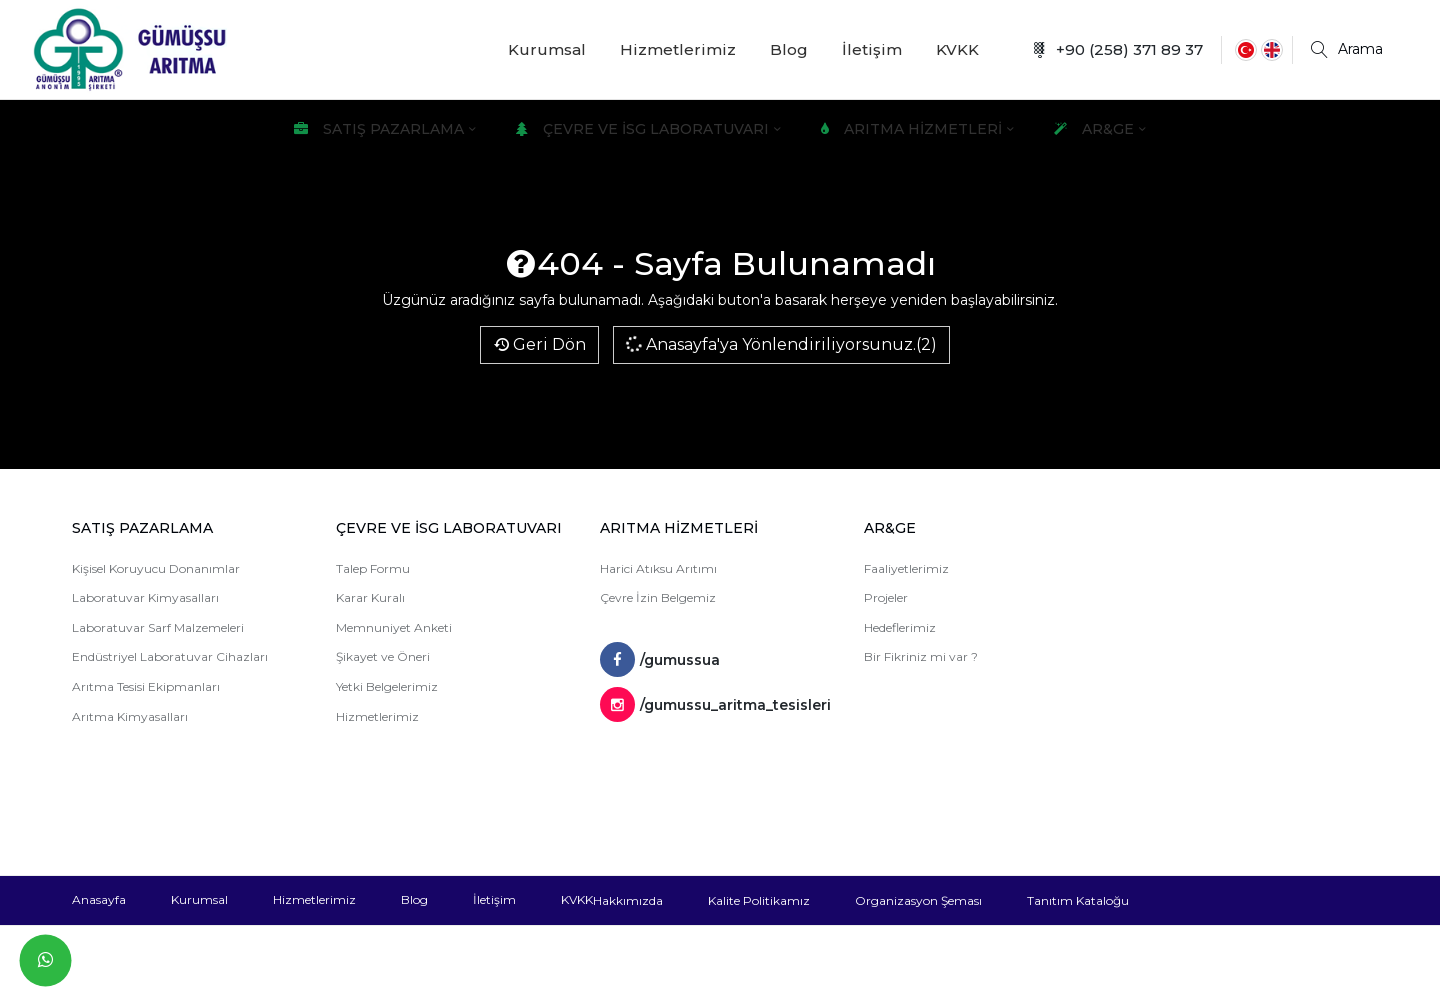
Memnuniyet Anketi (394, 627)
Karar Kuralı (370, 597)
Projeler (886, 597)
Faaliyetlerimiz (906, 568)
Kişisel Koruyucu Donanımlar (156, 568)
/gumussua (660, 660)
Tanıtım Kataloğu (1078, 900)
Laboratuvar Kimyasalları (145, 597)
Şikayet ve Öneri (383, 656)
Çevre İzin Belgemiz (658, 597)
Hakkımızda (628, 900)
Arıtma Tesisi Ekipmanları (146, 686)
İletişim (872, 49)
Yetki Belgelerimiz (387, 686)
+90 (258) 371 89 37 (1117, 49)
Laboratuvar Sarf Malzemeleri (158, 627)
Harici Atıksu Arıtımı (658, 568)
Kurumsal (547, 49)
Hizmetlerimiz (678, 49)
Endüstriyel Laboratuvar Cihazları (170, 656)
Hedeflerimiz (900, 627)
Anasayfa (99, 899)
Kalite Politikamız (759, 900)
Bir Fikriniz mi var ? (921, 656)
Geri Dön (539, 344)
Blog (789, 49)
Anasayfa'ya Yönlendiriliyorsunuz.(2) (780, 344)
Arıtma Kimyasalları (130, 716)
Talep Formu (373, 568)
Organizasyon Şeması (918, 900)
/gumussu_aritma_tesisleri (715, 705)
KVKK (957, 49)
